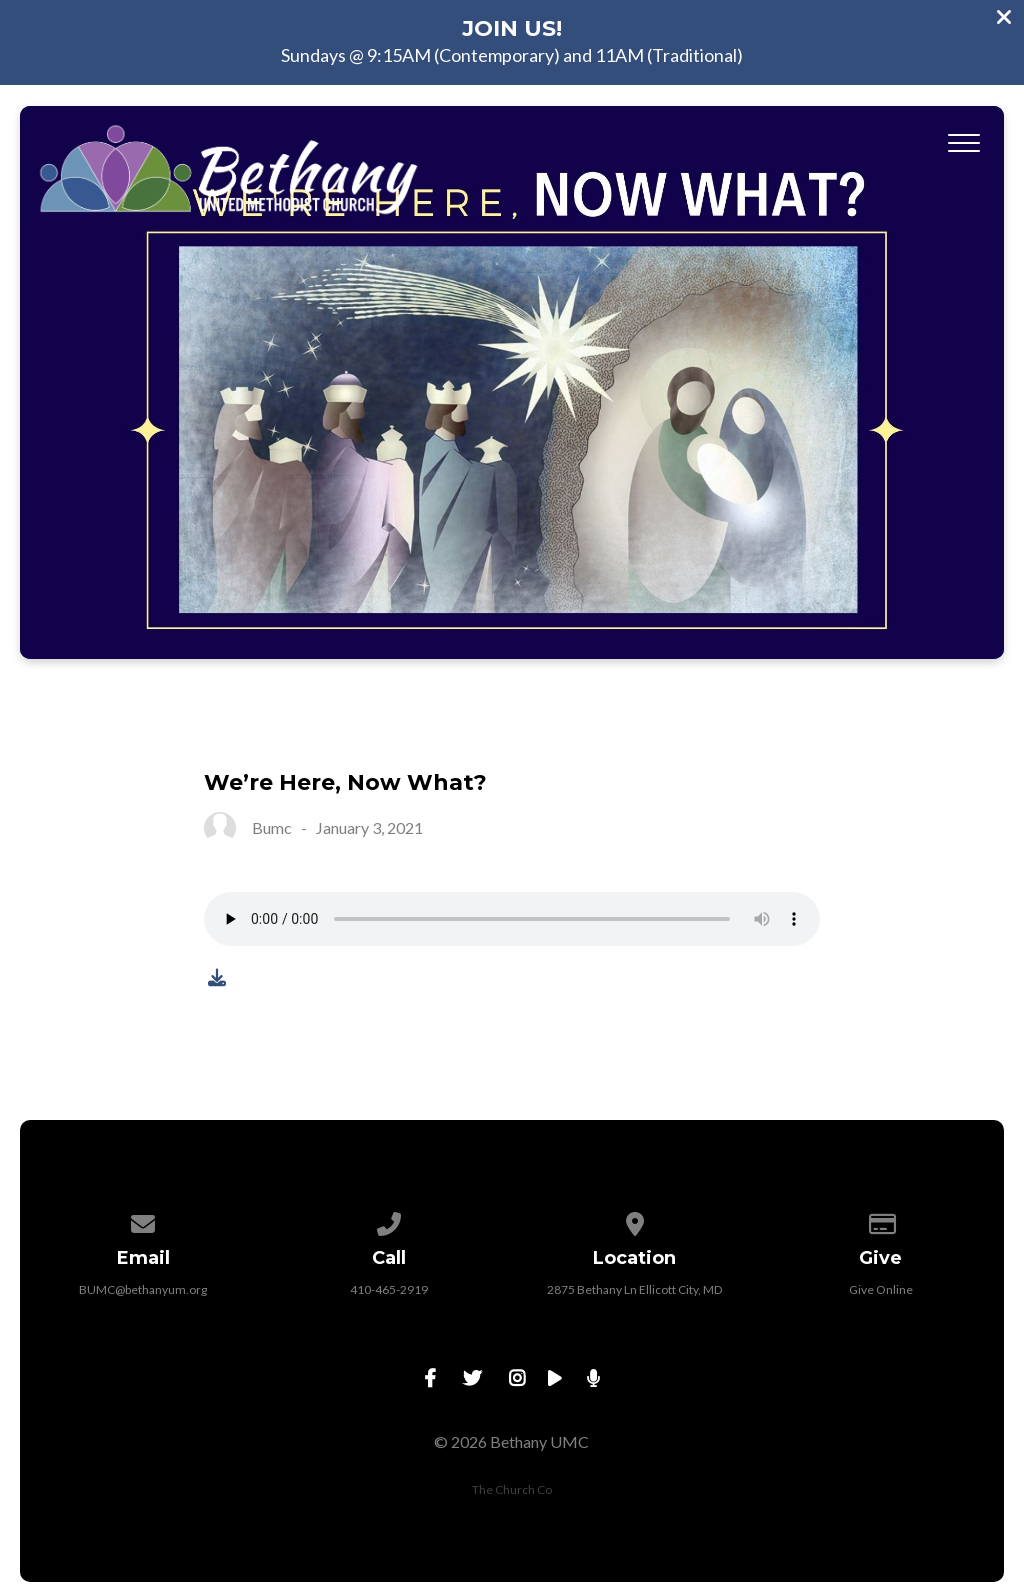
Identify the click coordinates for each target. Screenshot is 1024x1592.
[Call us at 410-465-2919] (389, 1220)
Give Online (881, 1289)
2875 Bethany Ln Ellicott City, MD (634, 1289)
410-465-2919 (389, 1289)
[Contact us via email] (144, 1220)
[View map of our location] (635, 1220)
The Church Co (512, 1489)
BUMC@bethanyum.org (143, 1289)
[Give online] (881, 1220)
